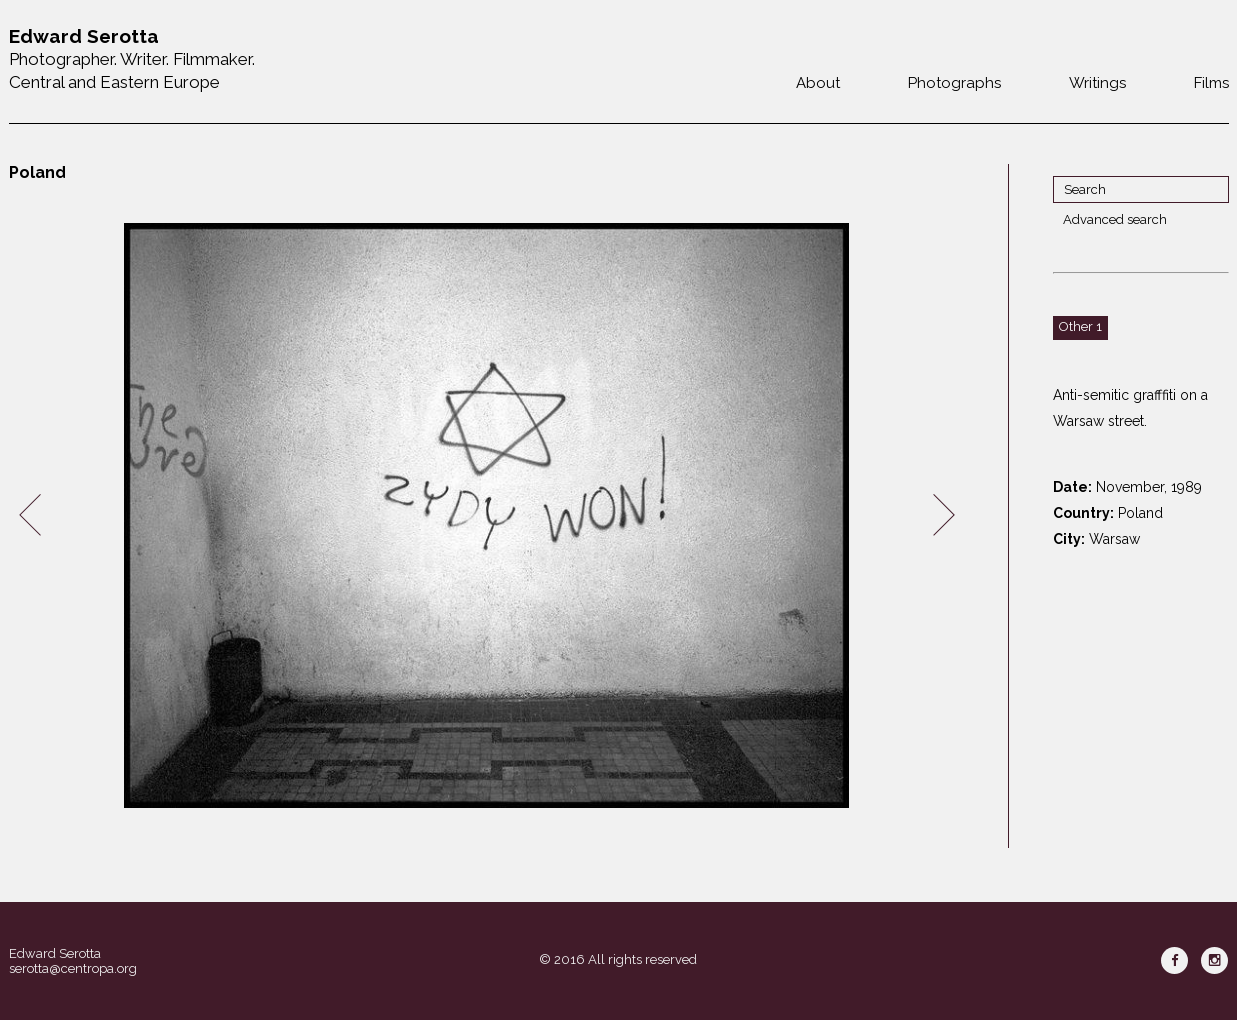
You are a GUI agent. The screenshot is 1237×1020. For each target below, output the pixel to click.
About (818, 83)
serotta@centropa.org (73, 968)
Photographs (954, 83)
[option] (487, 515)
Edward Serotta (55, 953)
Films (1211, 83)
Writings (1097, 83)
